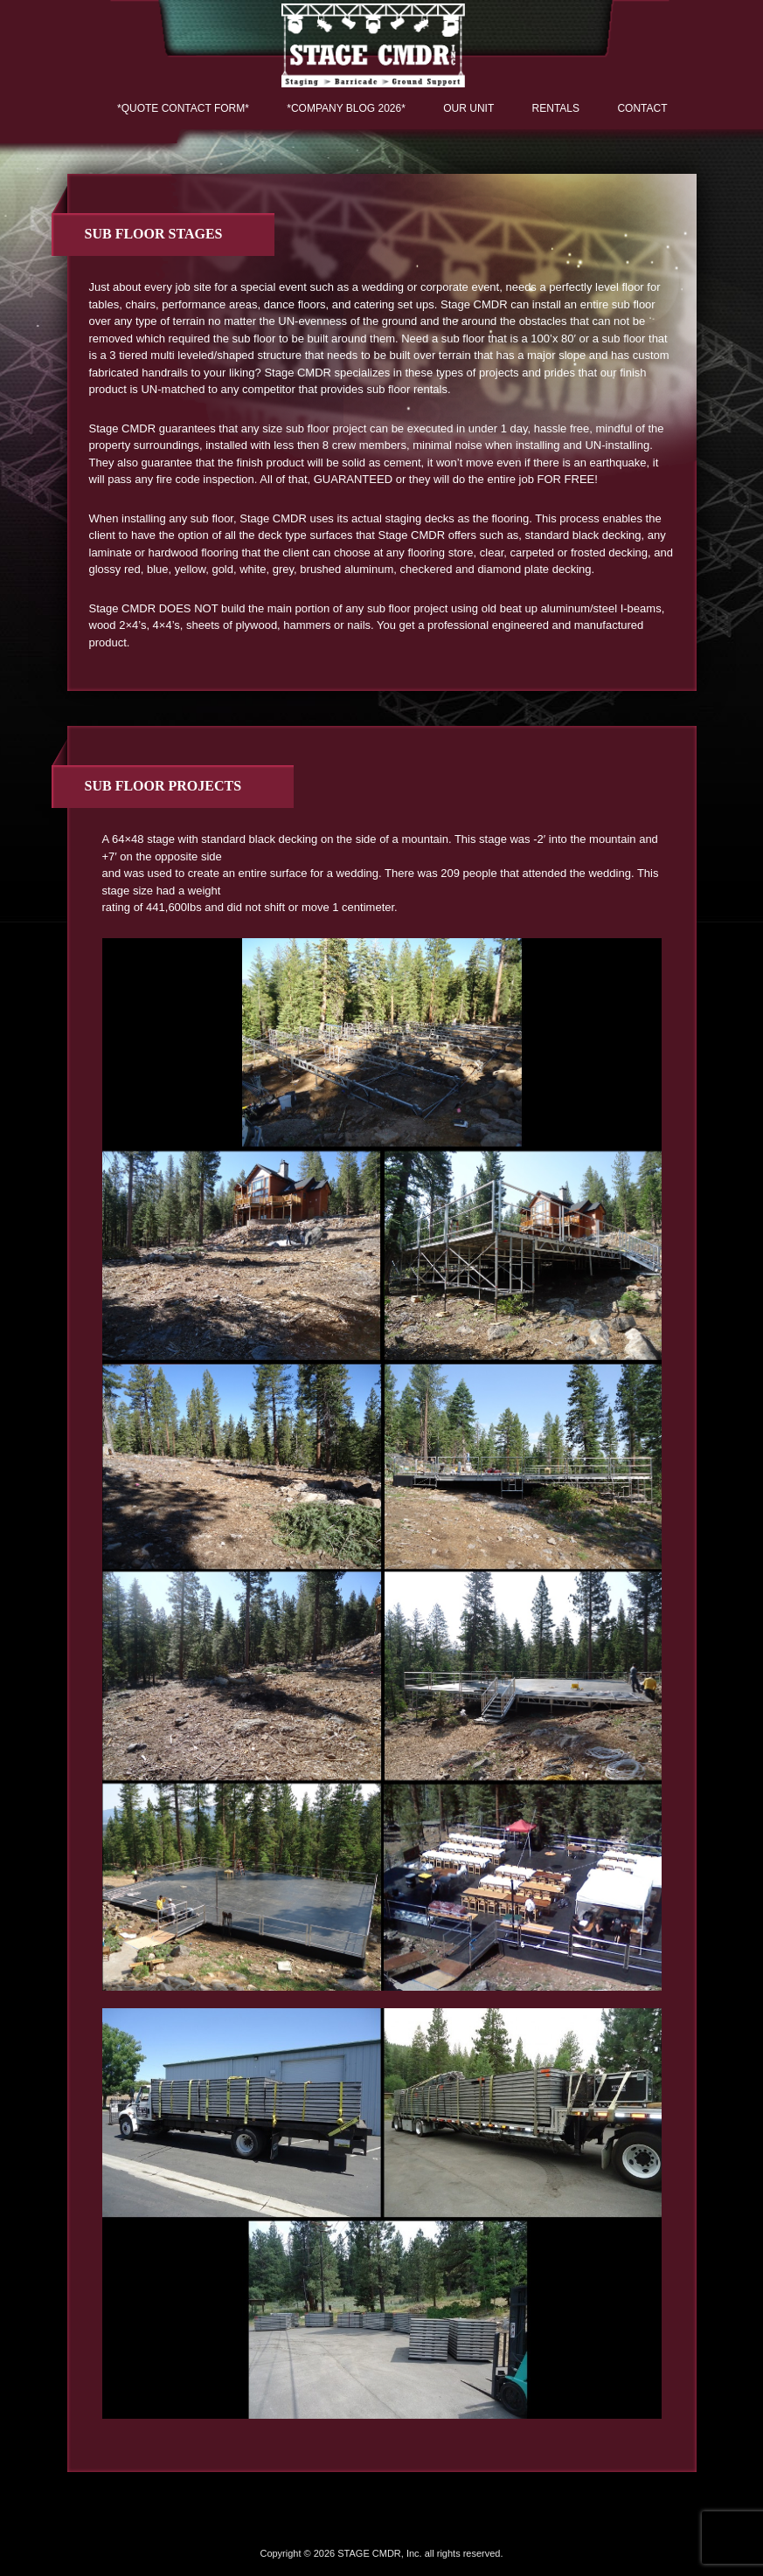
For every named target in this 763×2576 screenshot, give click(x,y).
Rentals (555, 108)
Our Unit (468, 108)
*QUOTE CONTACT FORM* (183, 108)
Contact (642, 108)
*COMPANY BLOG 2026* (346, 108)
